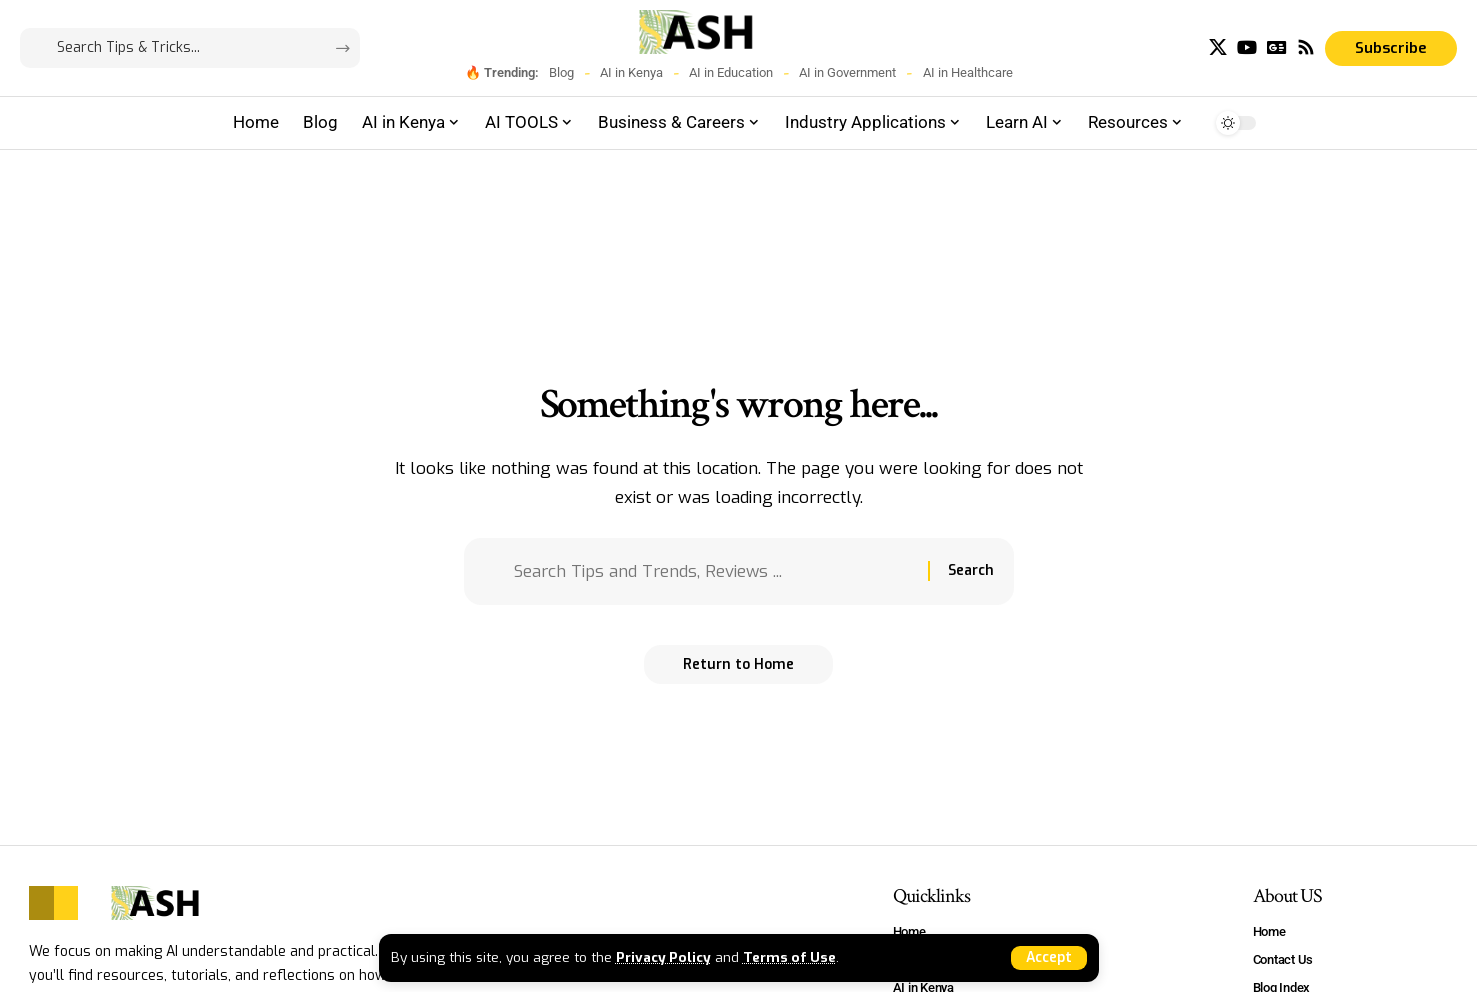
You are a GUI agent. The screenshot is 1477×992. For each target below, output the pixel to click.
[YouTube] (1247, 47)
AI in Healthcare (968, 72)
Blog (561, 72)
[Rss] (1306, 47)
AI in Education (731, 72)
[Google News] (1277, 47)
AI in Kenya (631, 72)
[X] (1218, 47)
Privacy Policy (664, 957)
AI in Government (847, 72)
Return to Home (738, 665)
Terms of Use (791, 957)
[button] (1048, 958)
